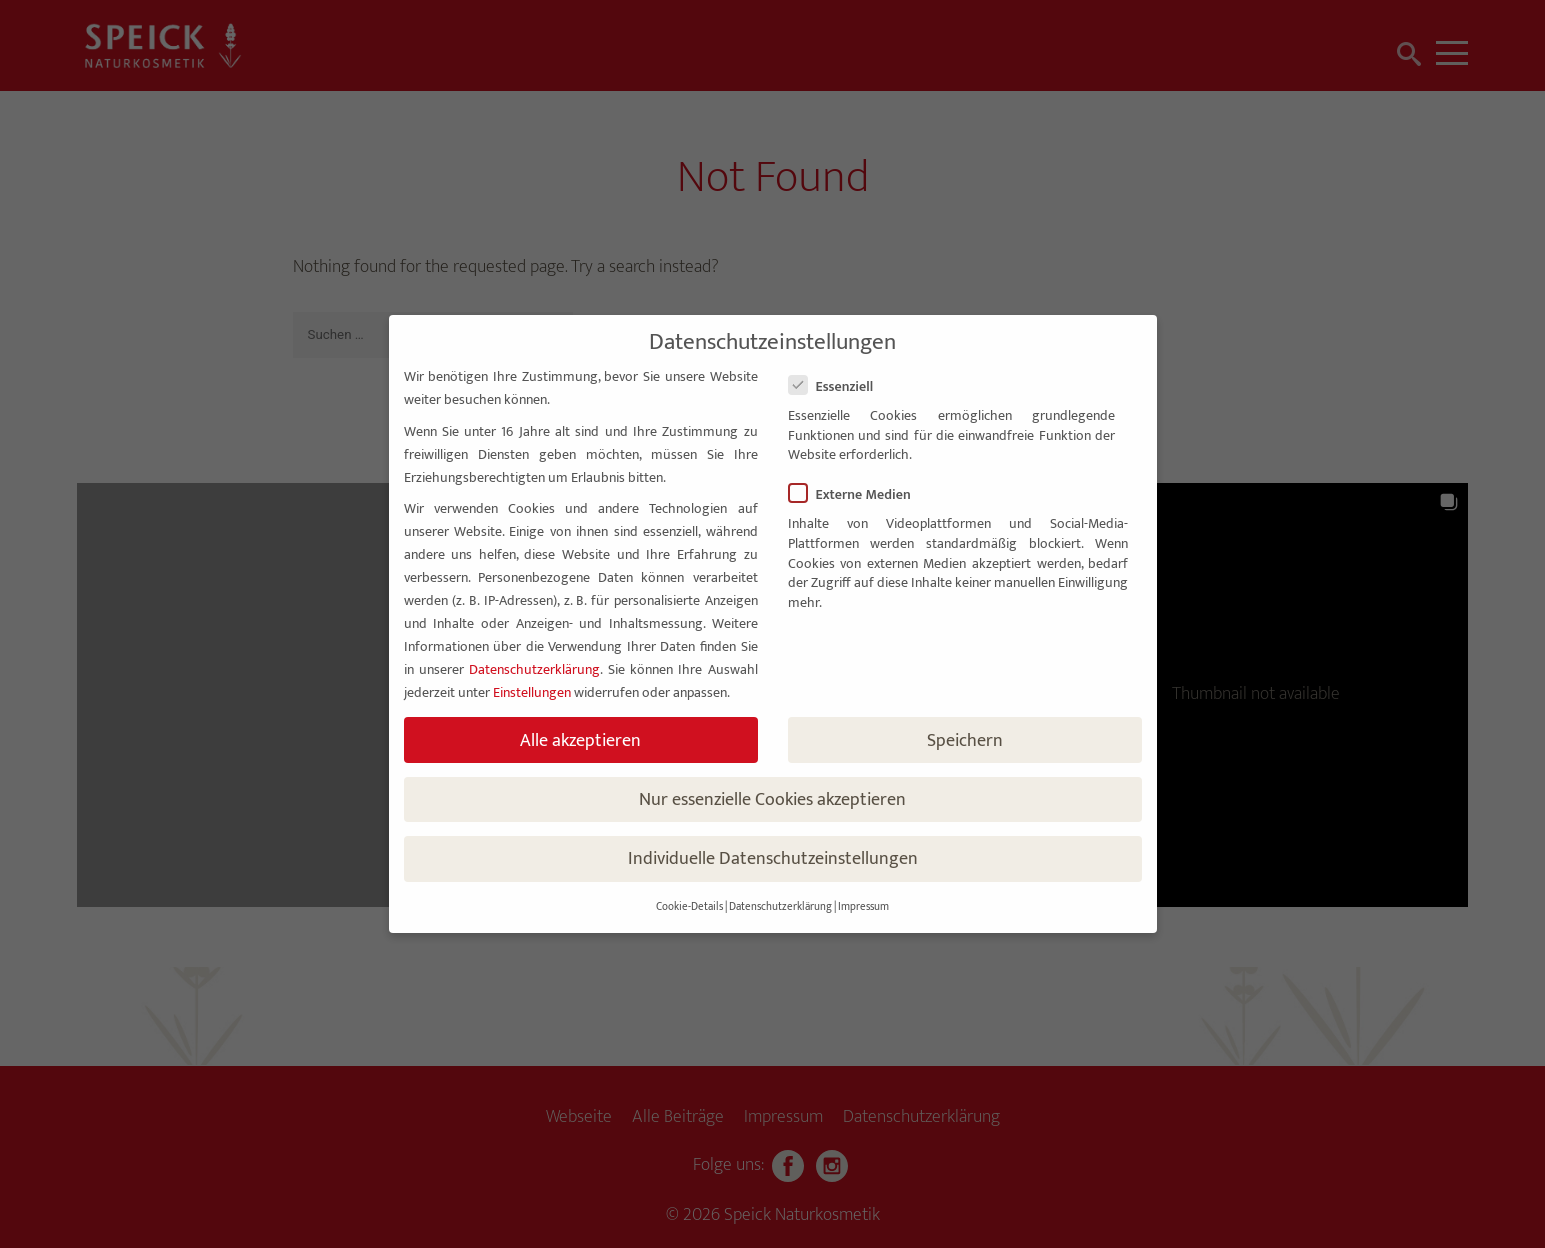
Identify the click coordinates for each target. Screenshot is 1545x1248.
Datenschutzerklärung (534, 669)
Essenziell (839, 386)
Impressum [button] (863, 907)
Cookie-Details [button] (689, 907)
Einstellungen (532, 692)
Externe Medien (858, 494)
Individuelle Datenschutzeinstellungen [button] (773, 858)
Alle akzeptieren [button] (580, 740)
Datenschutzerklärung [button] (780, 907)
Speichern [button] (965, 740)
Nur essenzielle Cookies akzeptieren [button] (772, 799)
